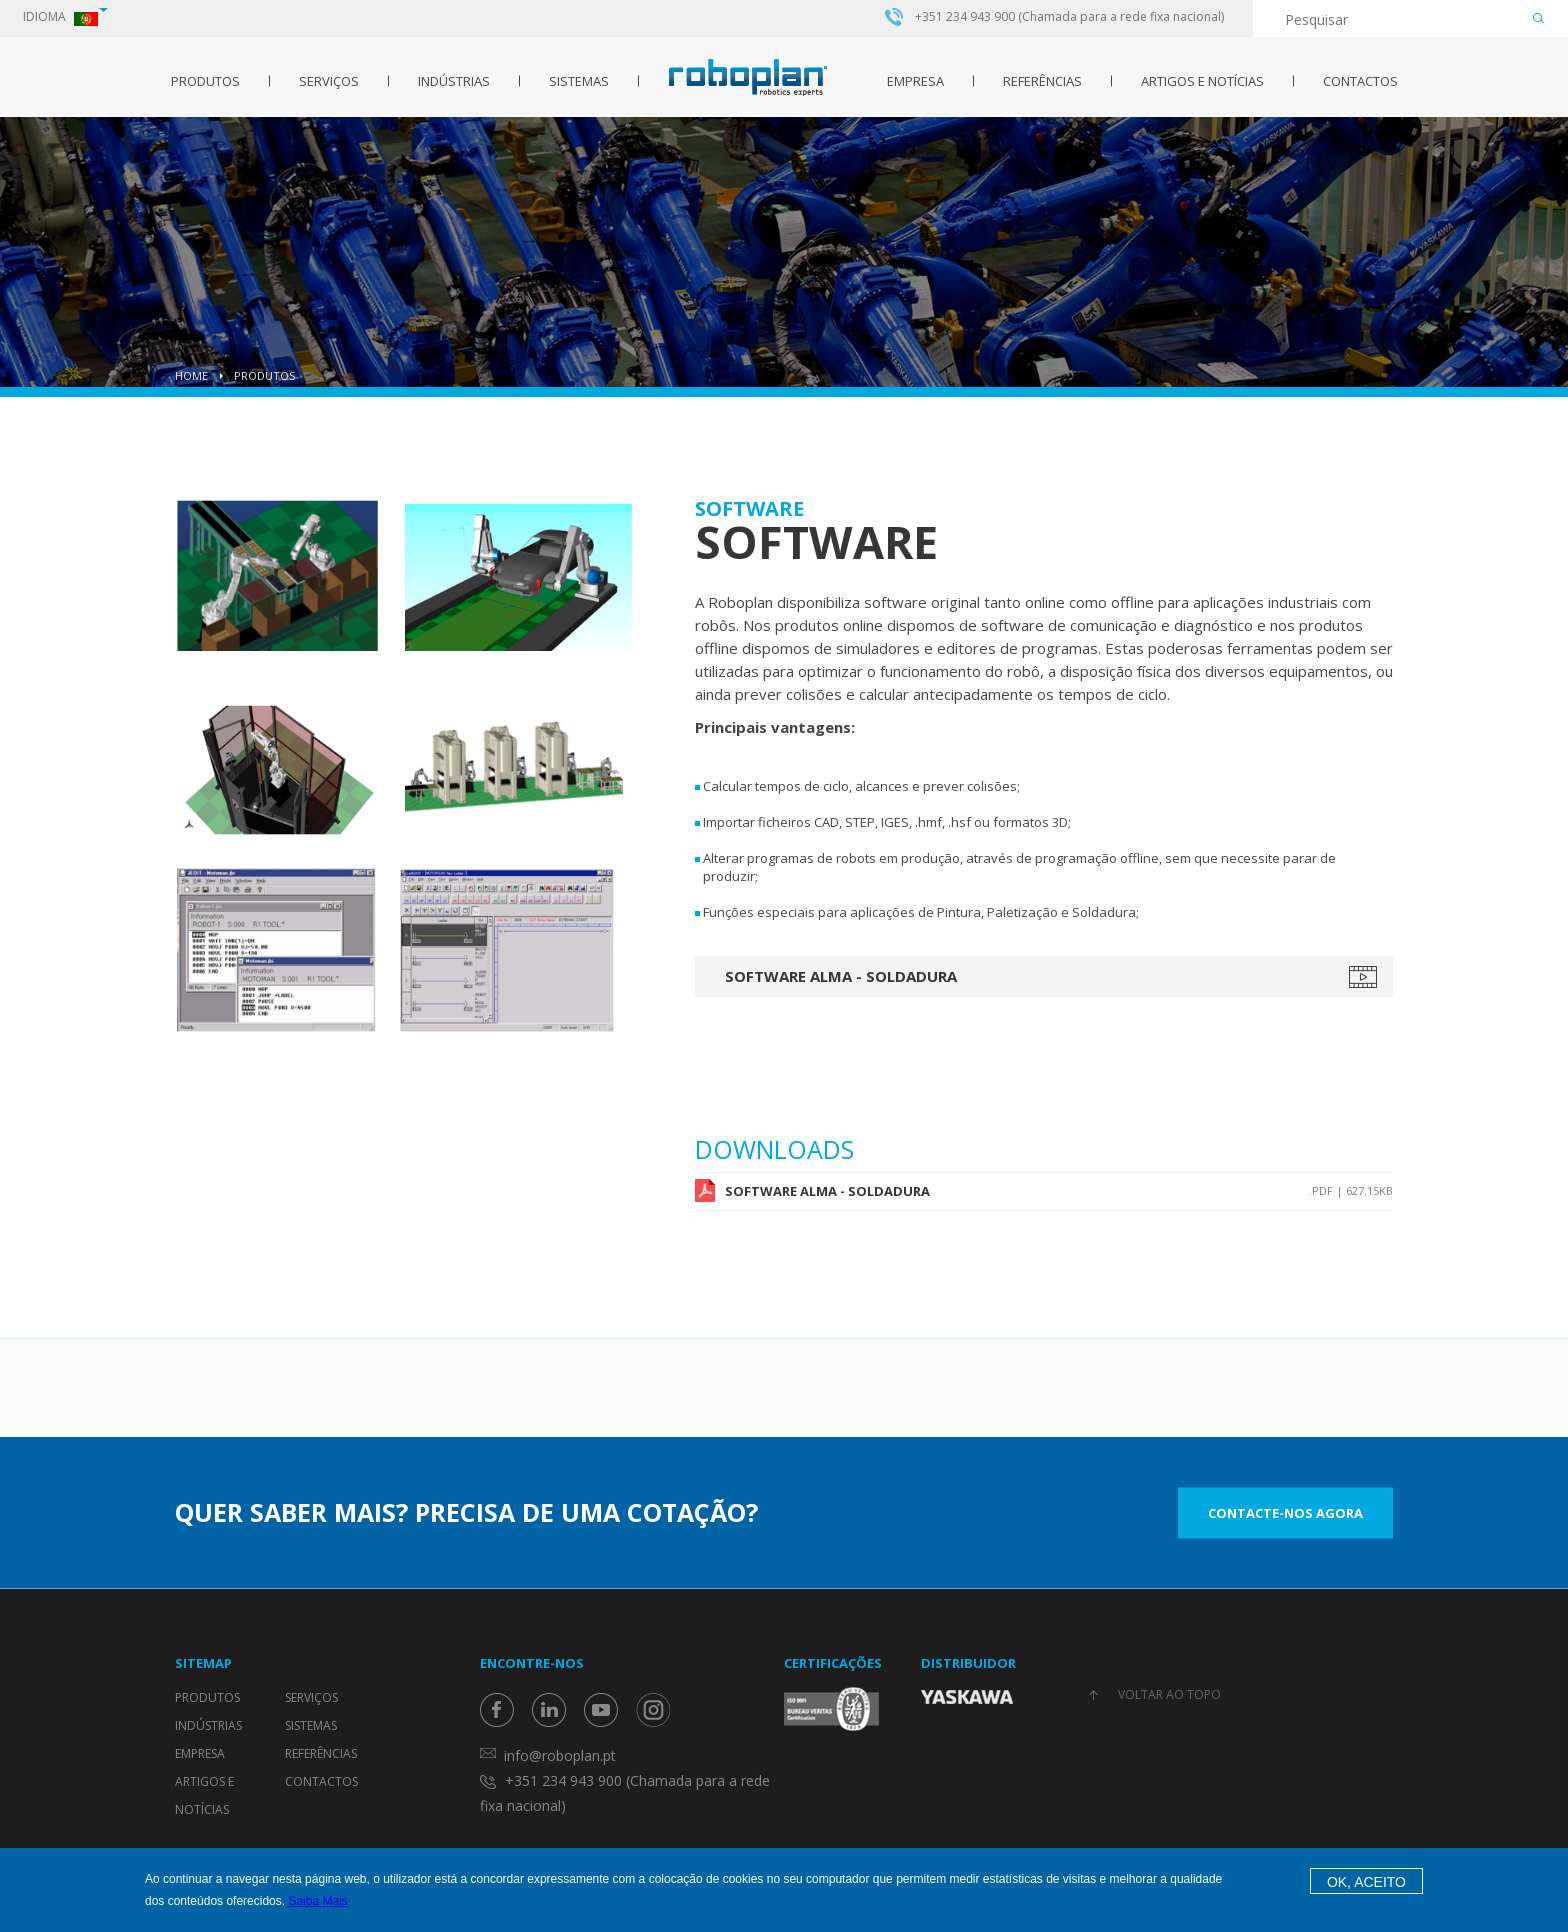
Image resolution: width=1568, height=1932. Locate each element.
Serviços (329, 81)
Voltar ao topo (1169, 1694)
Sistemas (579, 81)
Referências (1042, 81)
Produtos (205, 81)
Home (191, 375)
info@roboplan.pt (560, 1755)
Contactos (1360, 81)
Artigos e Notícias (1202, 81)
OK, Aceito (1366, 1882)
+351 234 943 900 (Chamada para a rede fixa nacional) (1069, 17)
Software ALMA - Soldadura (841, 976)
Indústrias (454, 81)
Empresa (915, 81)
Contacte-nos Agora (1285, 1512)
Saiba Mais (317, 1901)
